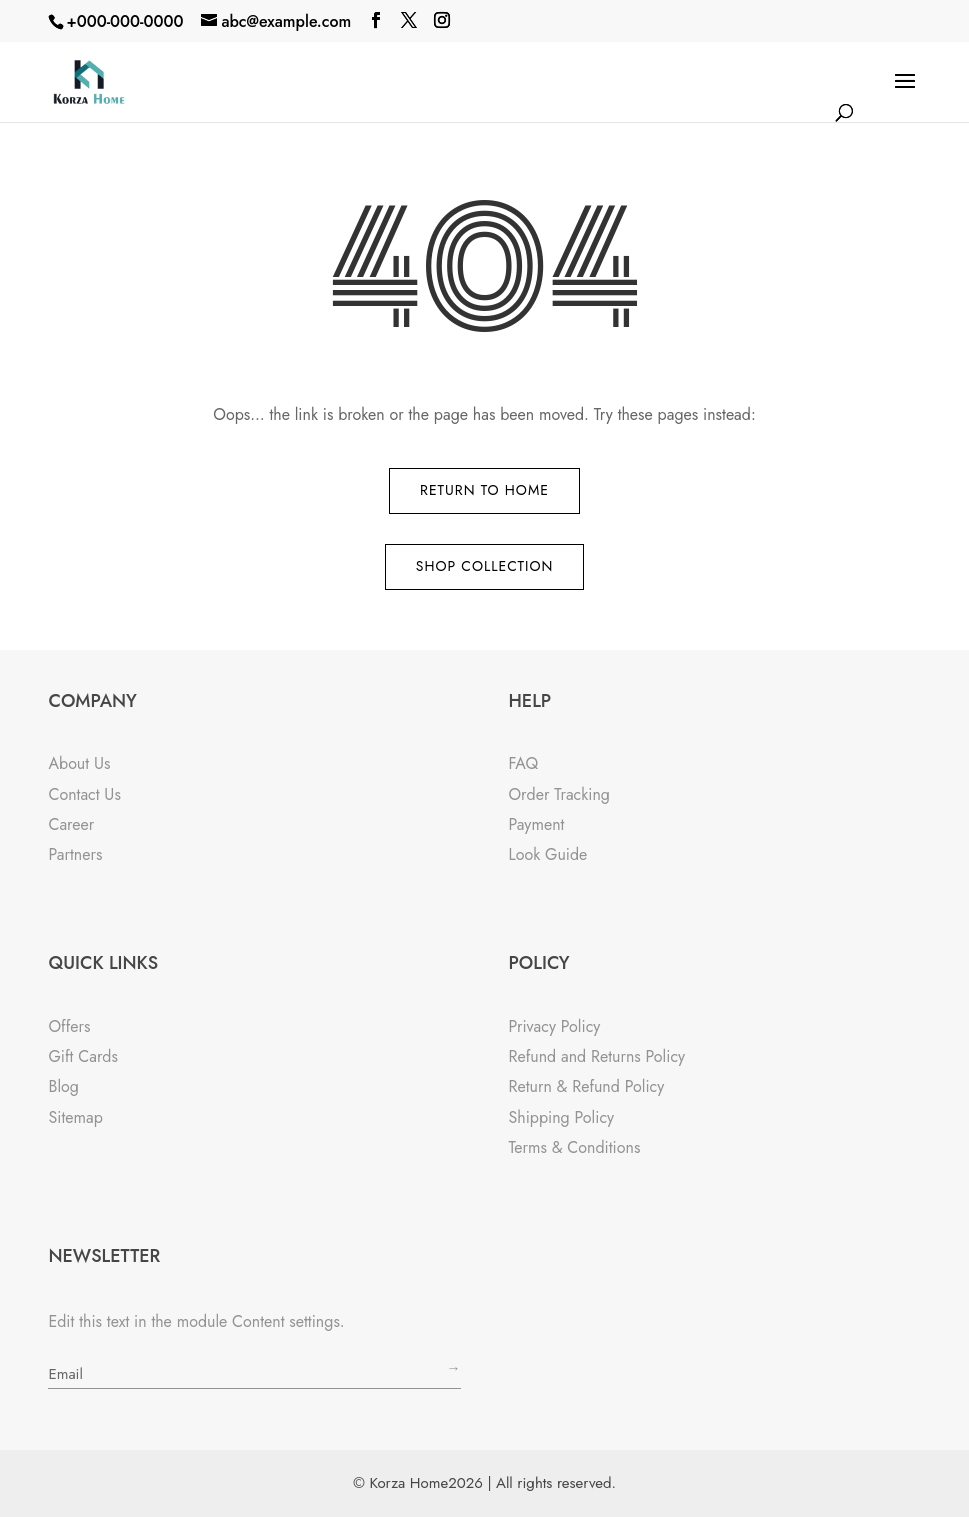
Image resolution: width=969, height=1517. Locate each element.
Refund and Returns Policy (596, 1056)
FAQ (523, 763)
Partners (75, 854)
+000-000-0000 (124, 21)
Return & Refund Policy (586, 1086)
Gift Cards (83, 1056)
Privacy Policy (554, 1026)
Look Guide (547, 854)
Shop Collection (485, 566)
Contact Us (84, 794)
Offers (69, 1026)
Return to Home (484, 490)
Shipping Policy (561, 1117)
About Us (79, 763)
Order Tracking (559, 794)
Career (71, 824)
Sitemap (75, 1117)
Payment (536, 824)
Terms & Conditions (574, 1147)
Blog (63, 1086)
